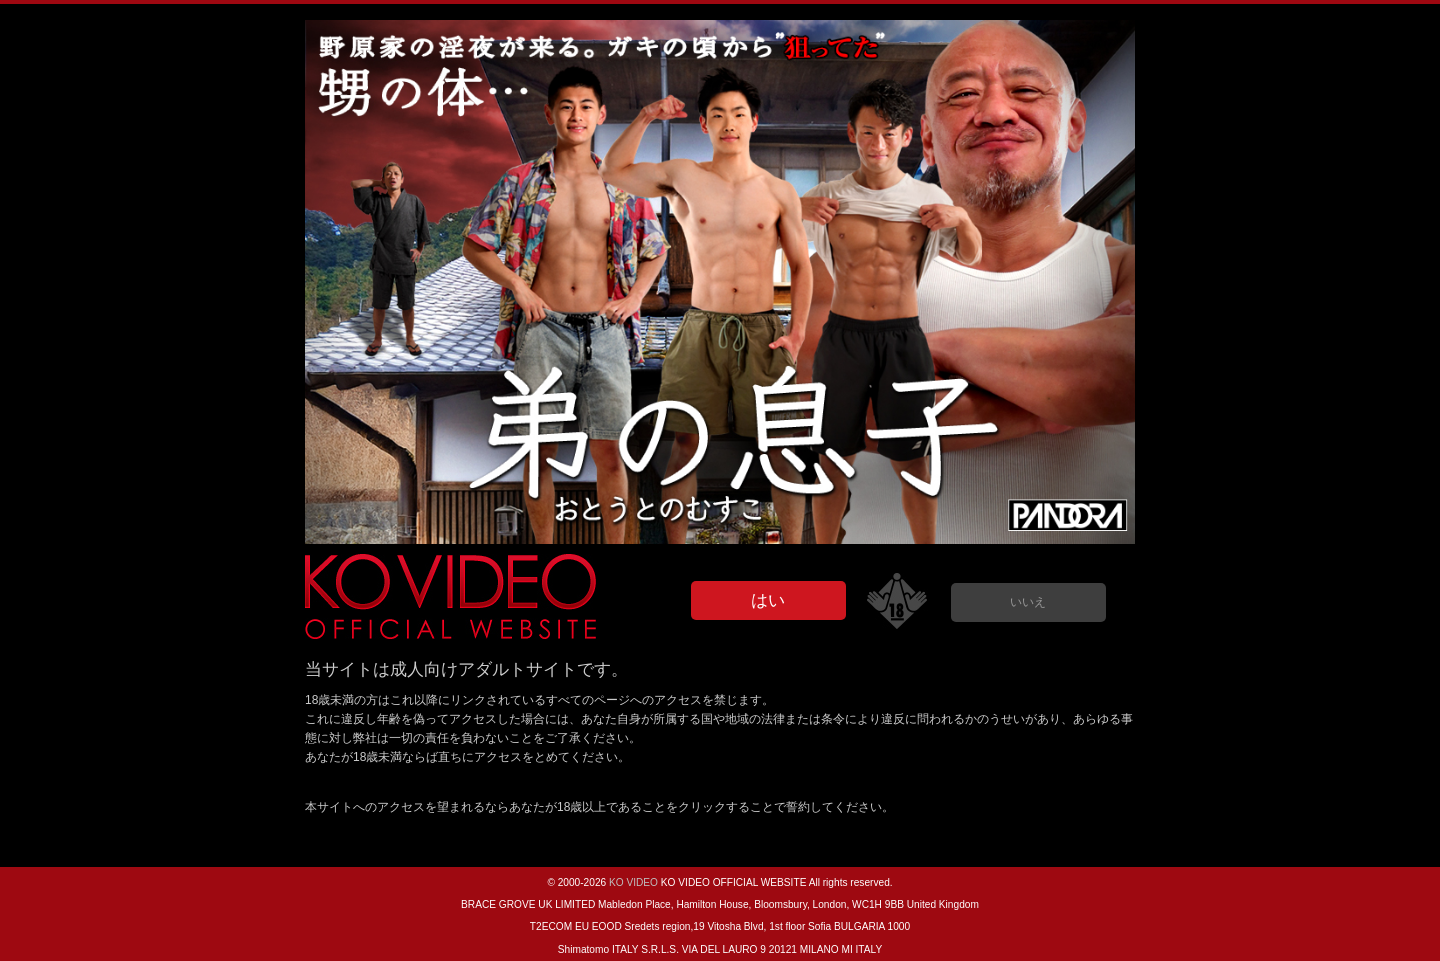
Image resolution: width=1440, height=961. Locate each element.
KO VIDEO (633, 882)
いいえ (1028, 602)
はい (768, 600)
